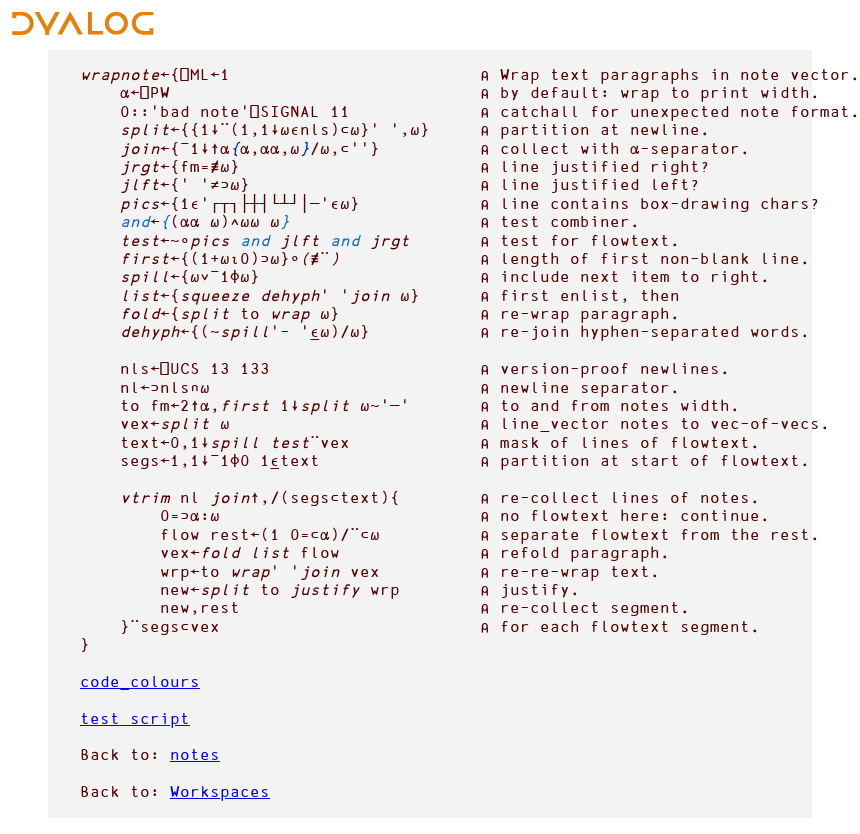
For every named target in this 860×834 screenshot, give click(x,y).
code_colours (140, 681)
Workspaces (220, 791)
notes (195, 754)
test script (135, 718)
